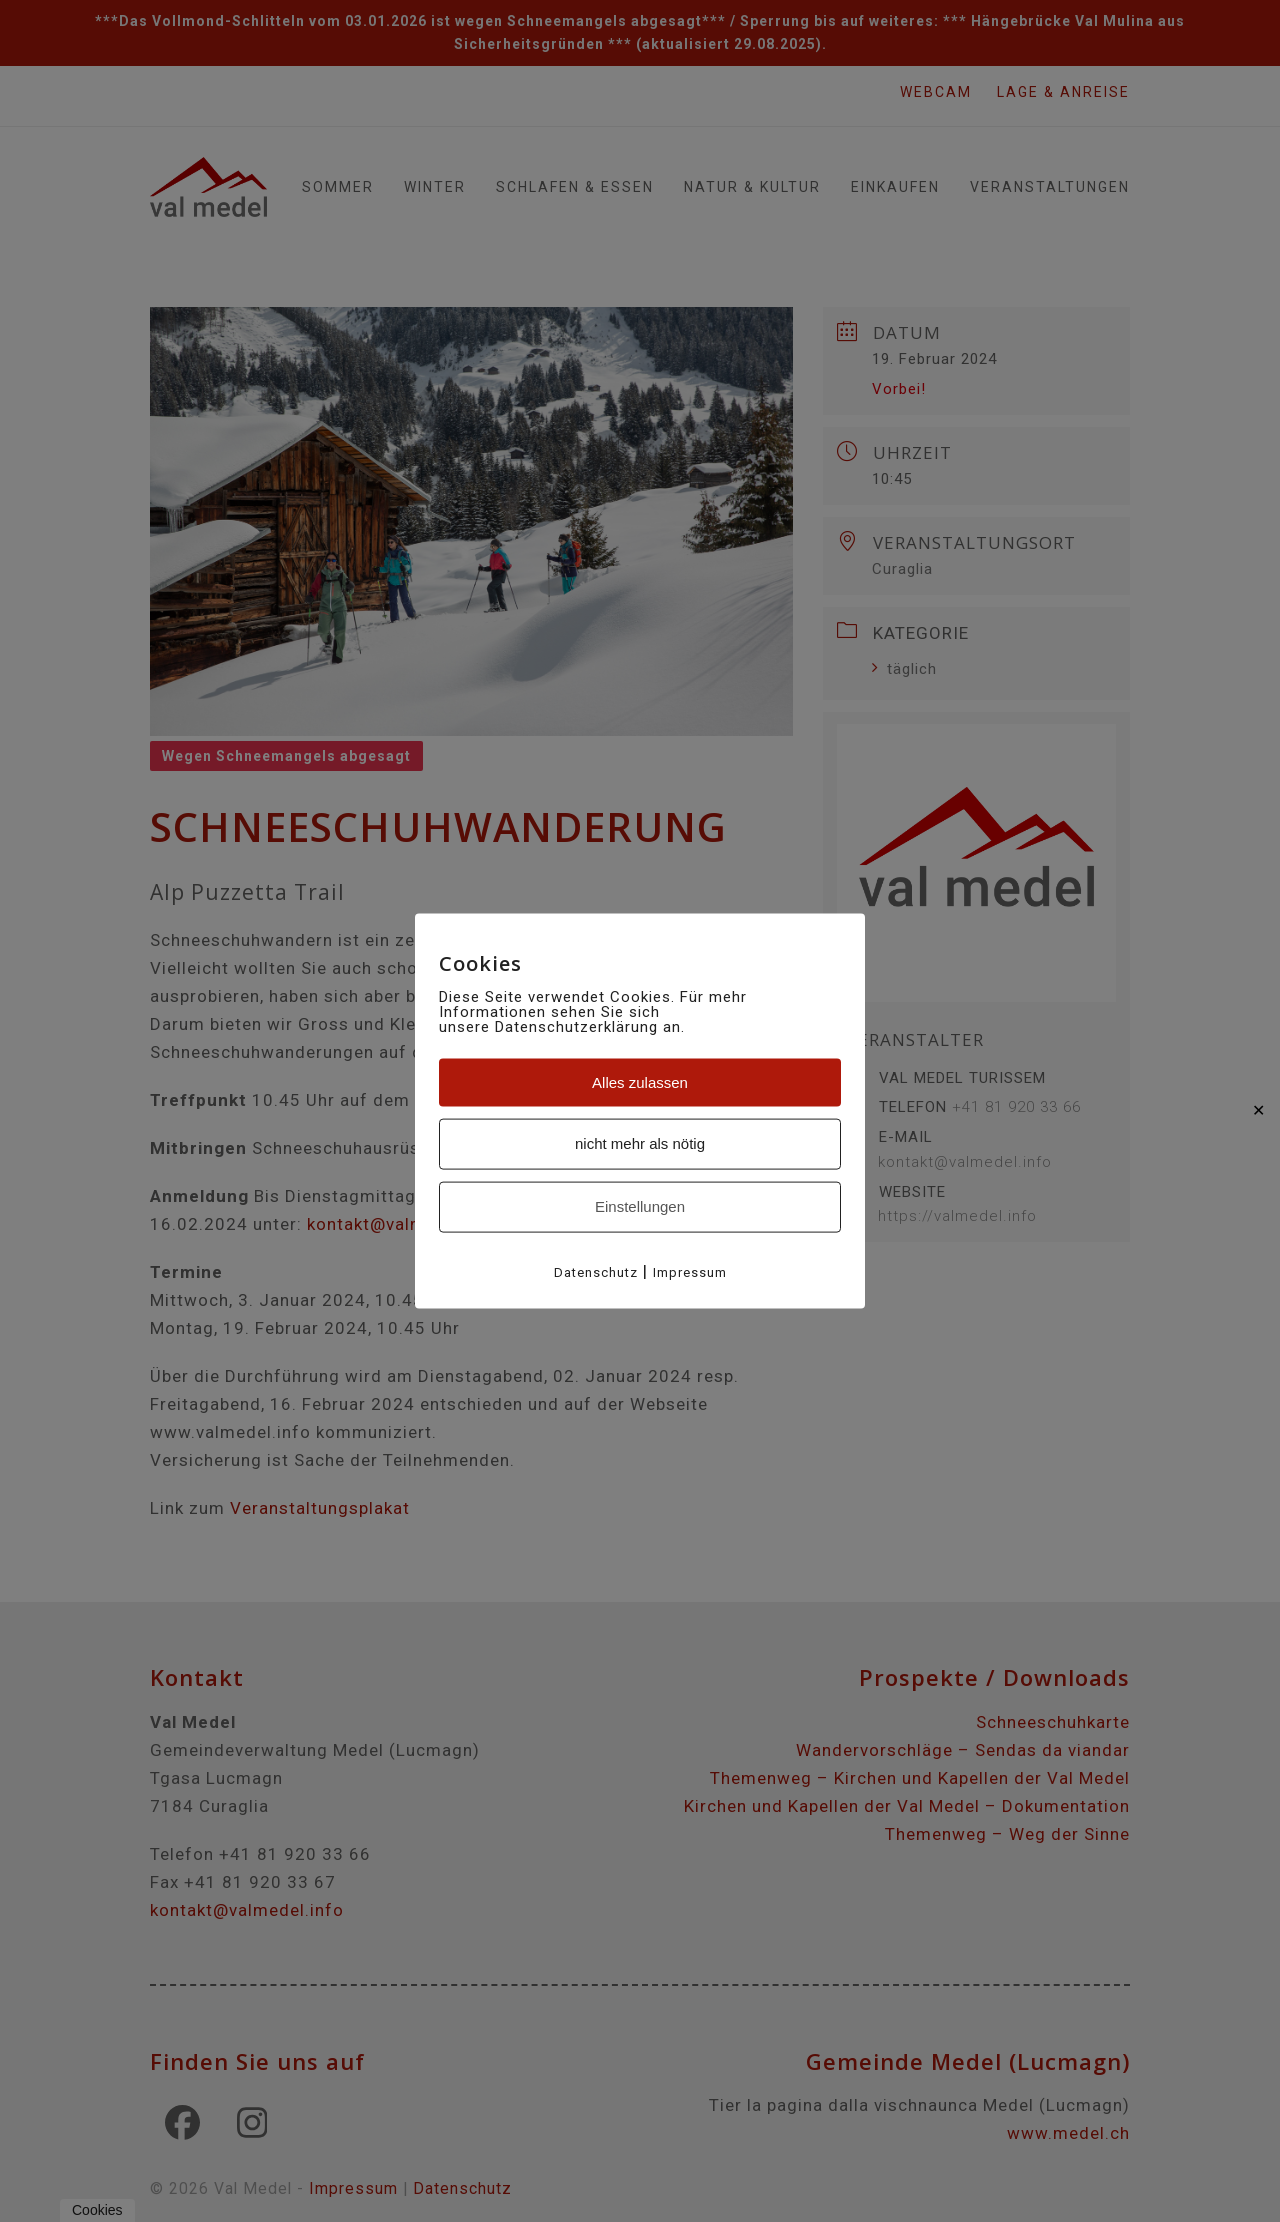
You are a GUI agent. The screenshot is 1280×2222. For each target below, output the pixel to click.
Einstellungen (640, 1206)
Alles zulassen (640, 1081)
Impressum (690, 1271)
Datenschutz (596, 1271)
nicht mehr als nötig (640, 1143)
